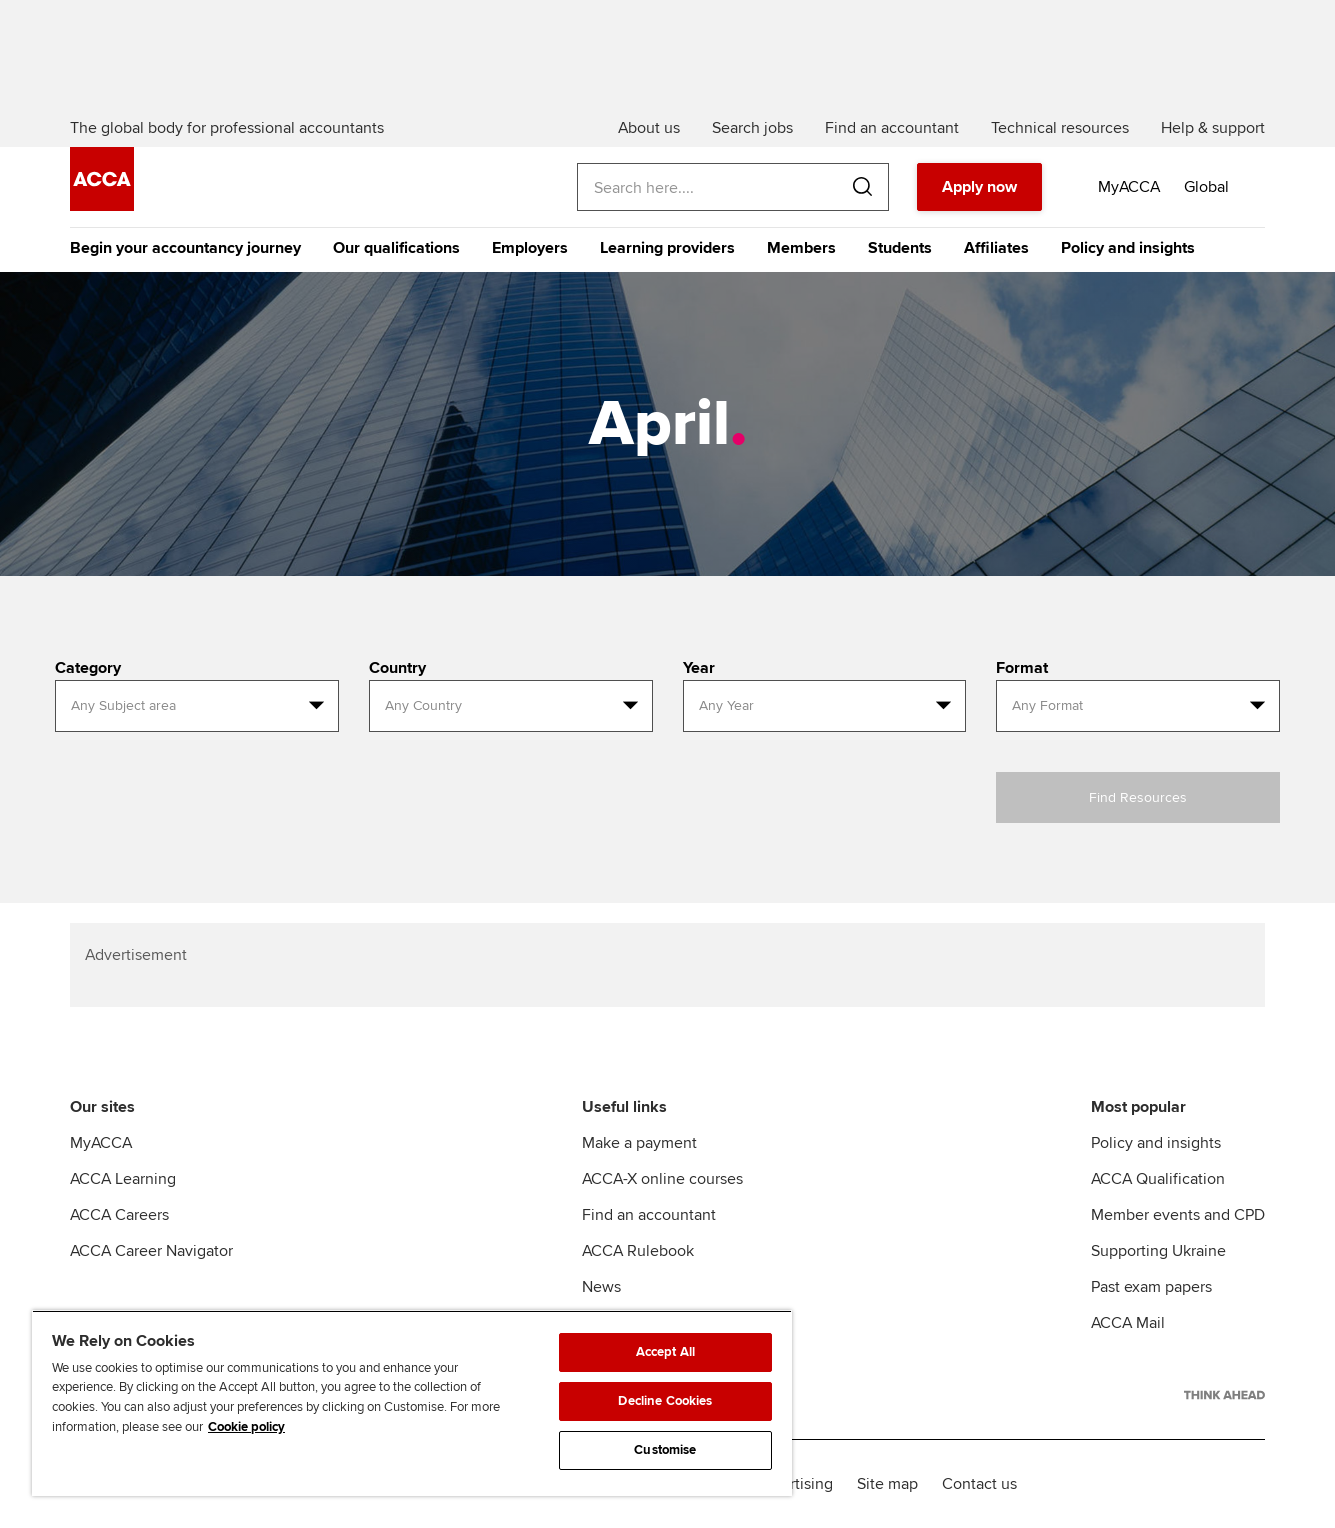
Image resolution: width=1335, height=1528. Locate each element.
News (601, 1287)
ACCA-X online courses (662, 1179)
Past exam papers (1151, 1287)
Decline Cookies (665, 1401)
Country (397, 668)
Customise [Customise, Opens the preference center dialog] (665, 1450)
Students (900, 248)
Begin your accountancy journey (185, 248)
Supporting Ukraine (1158, 1251)
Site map (887, 1484)
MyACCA (101, 1143)
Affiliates (996, 248)
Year (699, 668)
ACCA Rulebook (638, 1251)
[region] (412, 1403)
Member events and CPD (1178, 1215)
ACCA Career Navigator (151, 1251)
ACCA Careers (119, 1215)
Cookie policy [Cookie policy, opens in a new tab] (246, 1427)
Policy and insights (1128, 248)
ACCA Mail (1128, 1323)
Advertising (793, 1484)
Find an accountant (649, 1215)
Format (1022, 668)
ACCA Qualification (1158, 1179)
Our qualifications (396, 248)
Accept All (665, 1352)
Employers (530, 248)
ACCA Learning (123, 1179)
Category (88, 668)
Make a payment (639, 1143)
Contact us (979, 1484)
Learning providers (667, 248)
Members (801, 248)
